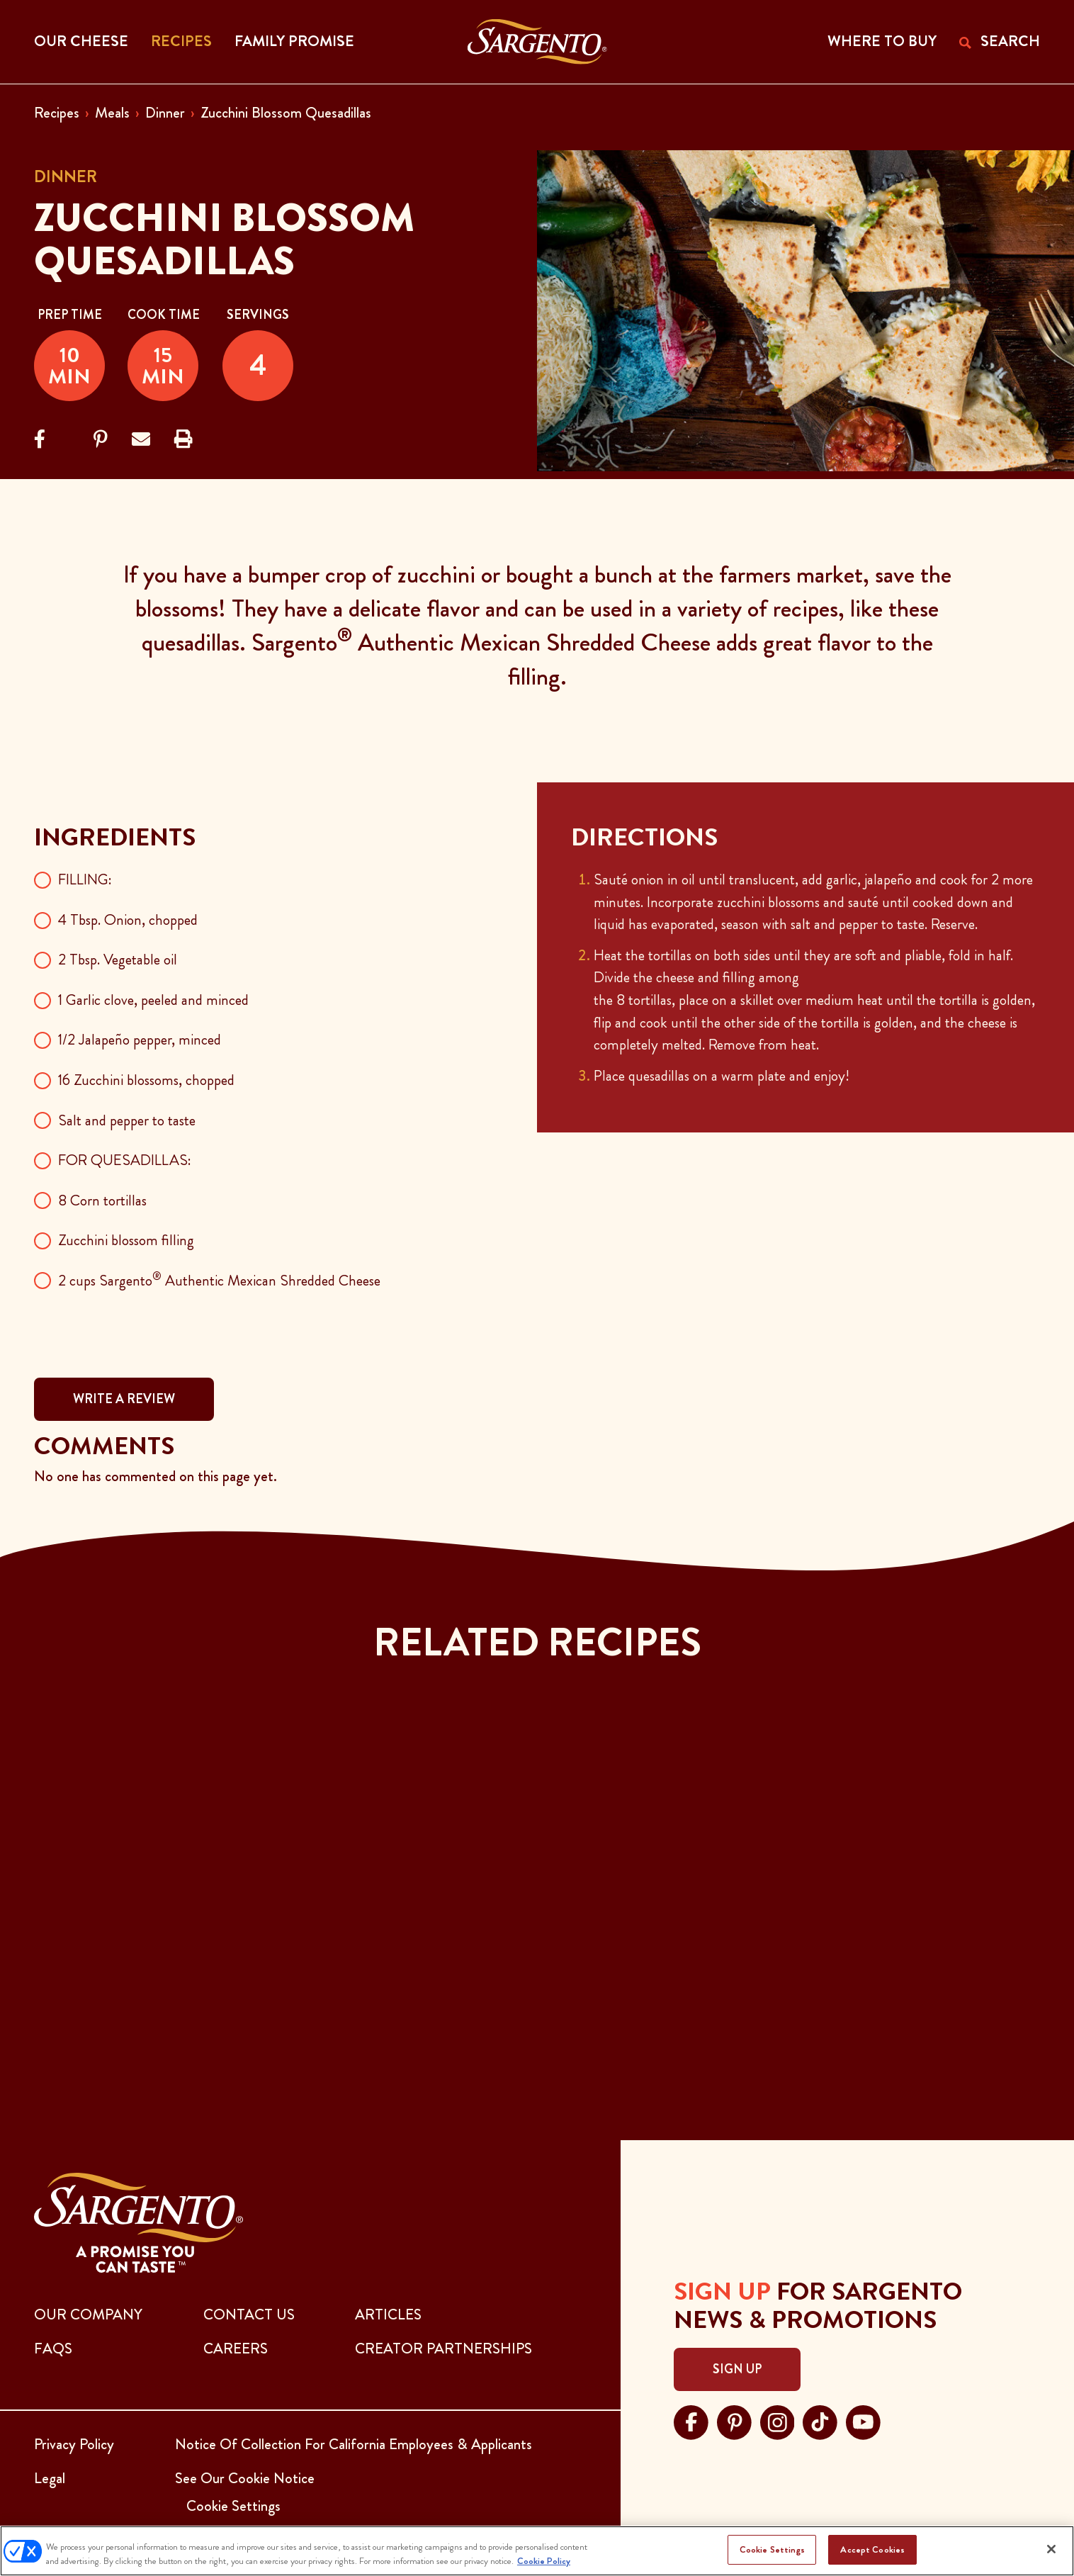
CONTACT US (249, 2314)
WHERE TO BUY (882, 41)
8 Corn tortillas (102, 1200)
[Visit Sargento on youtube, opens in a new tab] (863, 2420)
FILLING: (85, 879)
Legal (49, 2478)
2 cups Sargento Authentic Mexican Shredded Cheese (219, 1280)
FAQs (53, 2348)
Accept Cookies (872, 2549)
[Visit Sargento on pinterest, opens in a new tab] (734, 2420)
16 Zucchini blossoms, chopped (146, 1080)
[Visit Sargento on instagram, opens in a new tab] (777, 2420)
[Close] (1051, 2549)
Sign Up (737, 2369)
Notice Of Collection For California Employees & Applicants (353, 2444)
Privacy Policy (74, 2444)
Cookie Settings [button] (233, 2505)
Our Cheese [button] (81, 41)
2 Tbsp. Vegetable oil (117, 959)
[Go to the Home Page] (537, 42)
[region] (537, 2551)
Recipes (56, 112)
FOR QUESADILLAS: (124, 1160)
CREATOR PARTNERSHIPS (443, 2348)
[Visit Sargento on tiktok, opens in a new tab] (820, 2420)
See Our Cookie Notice (245, 2478)
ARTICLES (388, 2314)
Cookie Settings (772, 2549)
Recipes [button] (181, 41)
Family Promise (294, 41)
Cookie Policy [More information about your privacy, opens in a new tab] (543, 2560)
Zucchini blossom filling (126, 1240)
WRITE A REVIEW (124, 1399)
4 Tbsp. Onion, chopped (128, 919)
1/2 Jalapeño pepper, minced (139, 1039)
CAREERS (235, 2348)
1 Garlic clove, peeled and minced (153, 1000)
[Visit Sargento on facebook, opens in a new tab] (691, 2420)
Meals (112, 112)
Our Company (88, 2314)
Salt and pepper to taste (127, 1120)
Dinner (165, 112)
